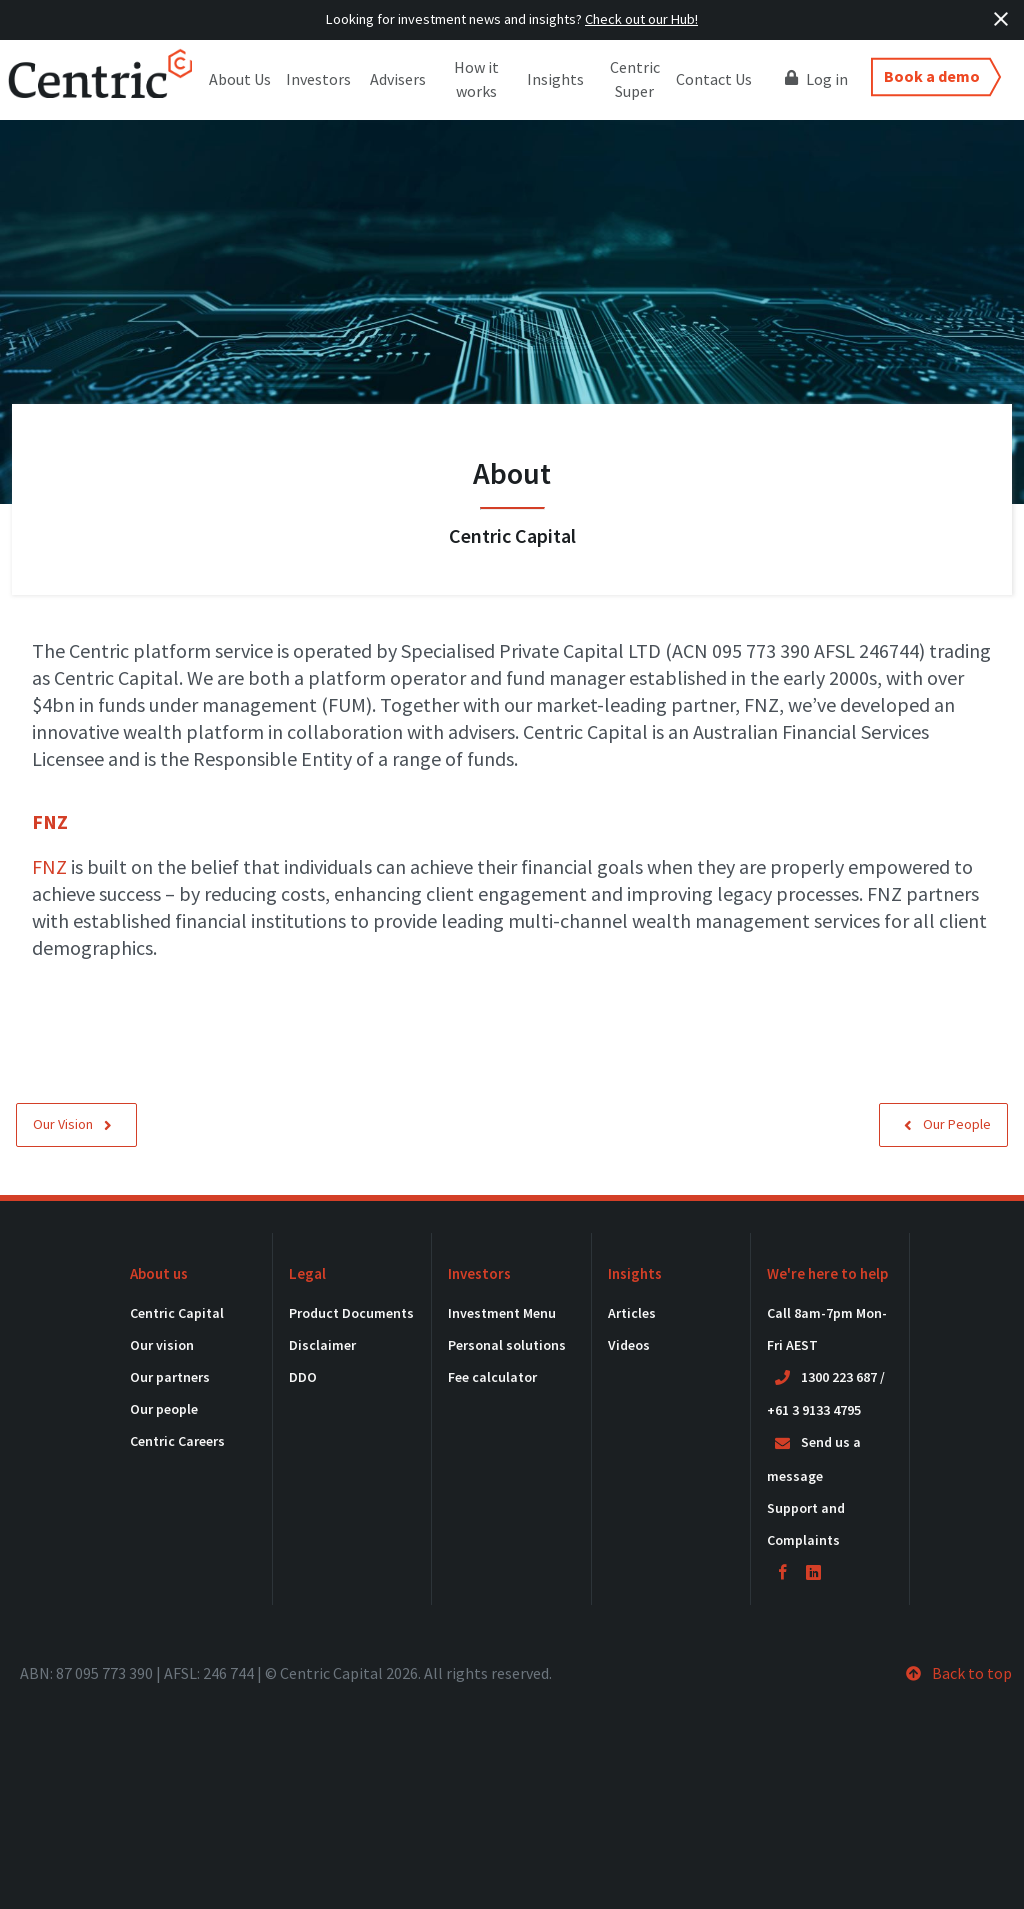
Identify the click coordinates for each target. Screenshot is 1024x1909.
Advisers (398, 79)
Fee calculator (492, 1377)
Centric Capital (177, 1313)
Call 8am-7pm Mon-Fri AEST (827, 1329)
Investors (318, 79)
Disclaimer (322, 1345)
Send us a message (814, 1459)
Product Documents (351, 1313)
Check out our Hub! (641, 19)
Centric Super (635, 79)
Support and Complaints (806, 1524)
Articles (632, 1313)
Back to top (959, 1673)
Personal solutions (507, 1345)
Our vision (162, 1345)
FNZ (49, 866)
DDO (303, 1377)
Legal (307, 1273)
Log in (816, 78)
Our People (947, 1124)
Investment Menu (502, 1313)
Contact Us (714, 79)
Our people (164, 1409)
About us (159, 1273)
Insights (555, 79)
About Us (240, 79)
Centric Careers (177, 1441)
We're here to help (827, 1273)
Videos (629, 1345)
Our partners (170, 1377)
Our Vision (72, 1124)
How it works (476, 79)
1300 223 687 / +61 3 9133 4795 (826, 1394)
